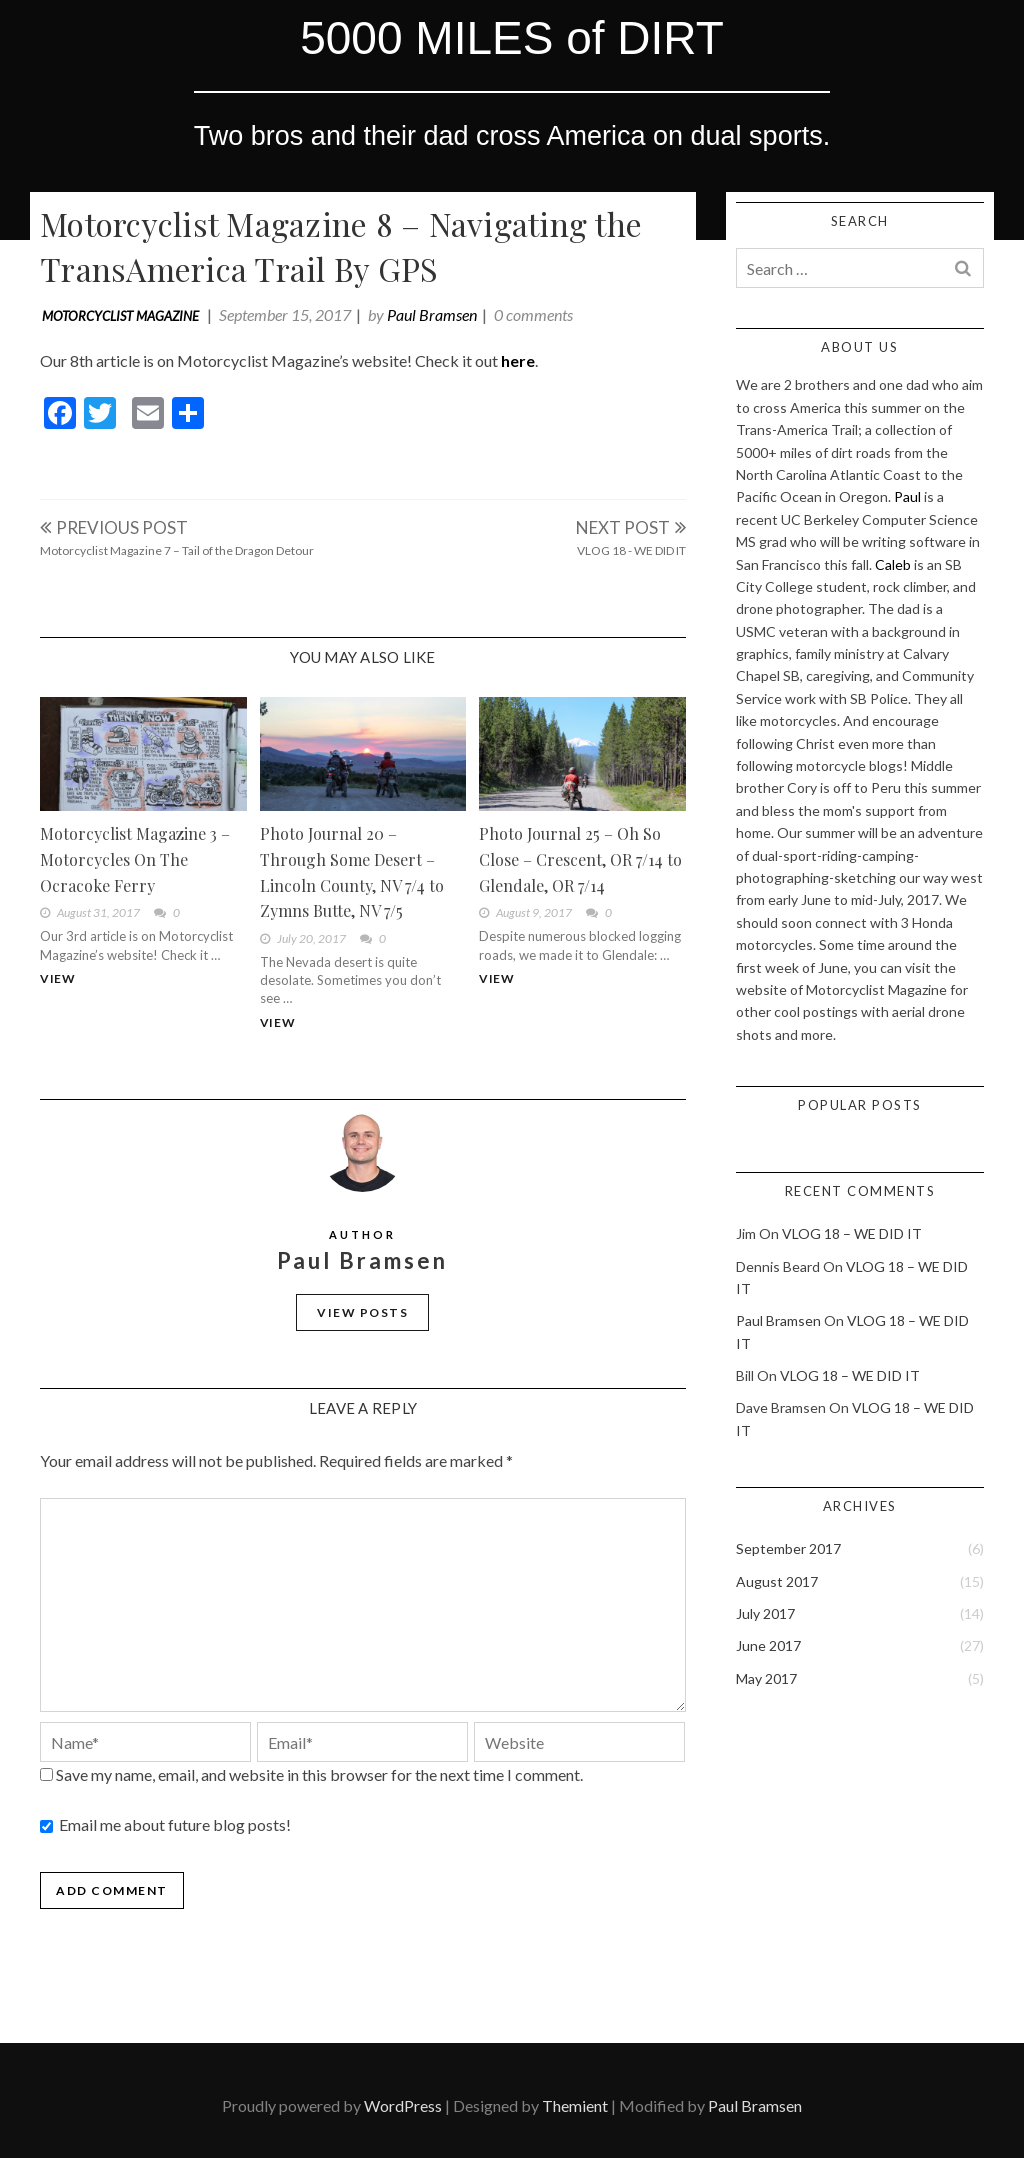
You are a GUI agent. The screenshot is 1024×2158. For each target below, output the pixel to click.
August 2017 (777, 1581)
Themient (575, 2105)
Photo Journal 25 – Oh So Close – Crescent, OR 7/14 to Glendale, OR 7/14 (580, 859)
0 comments (533, 314)
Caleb (893, 564)
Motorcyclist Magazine (120, 316)
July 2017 (765, 1613)
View (58, 978)
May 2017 (766, 1678)
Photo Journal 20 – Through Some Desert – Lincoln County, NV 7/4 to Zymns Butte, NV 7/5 (352, 872)
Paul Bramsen (432, 314)
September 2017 (788, 1548)
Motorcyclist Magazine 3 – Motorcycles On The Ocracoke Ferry (135, 859)
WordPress (403, 2105)
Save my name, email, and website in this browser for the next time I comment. (319, 1774)
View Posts (362, 1312)
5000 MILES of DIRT (512, 38)
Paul (907, 496)
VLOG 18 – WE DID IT (852, 1233)
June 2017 (768, 1645)
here (518, 360)
